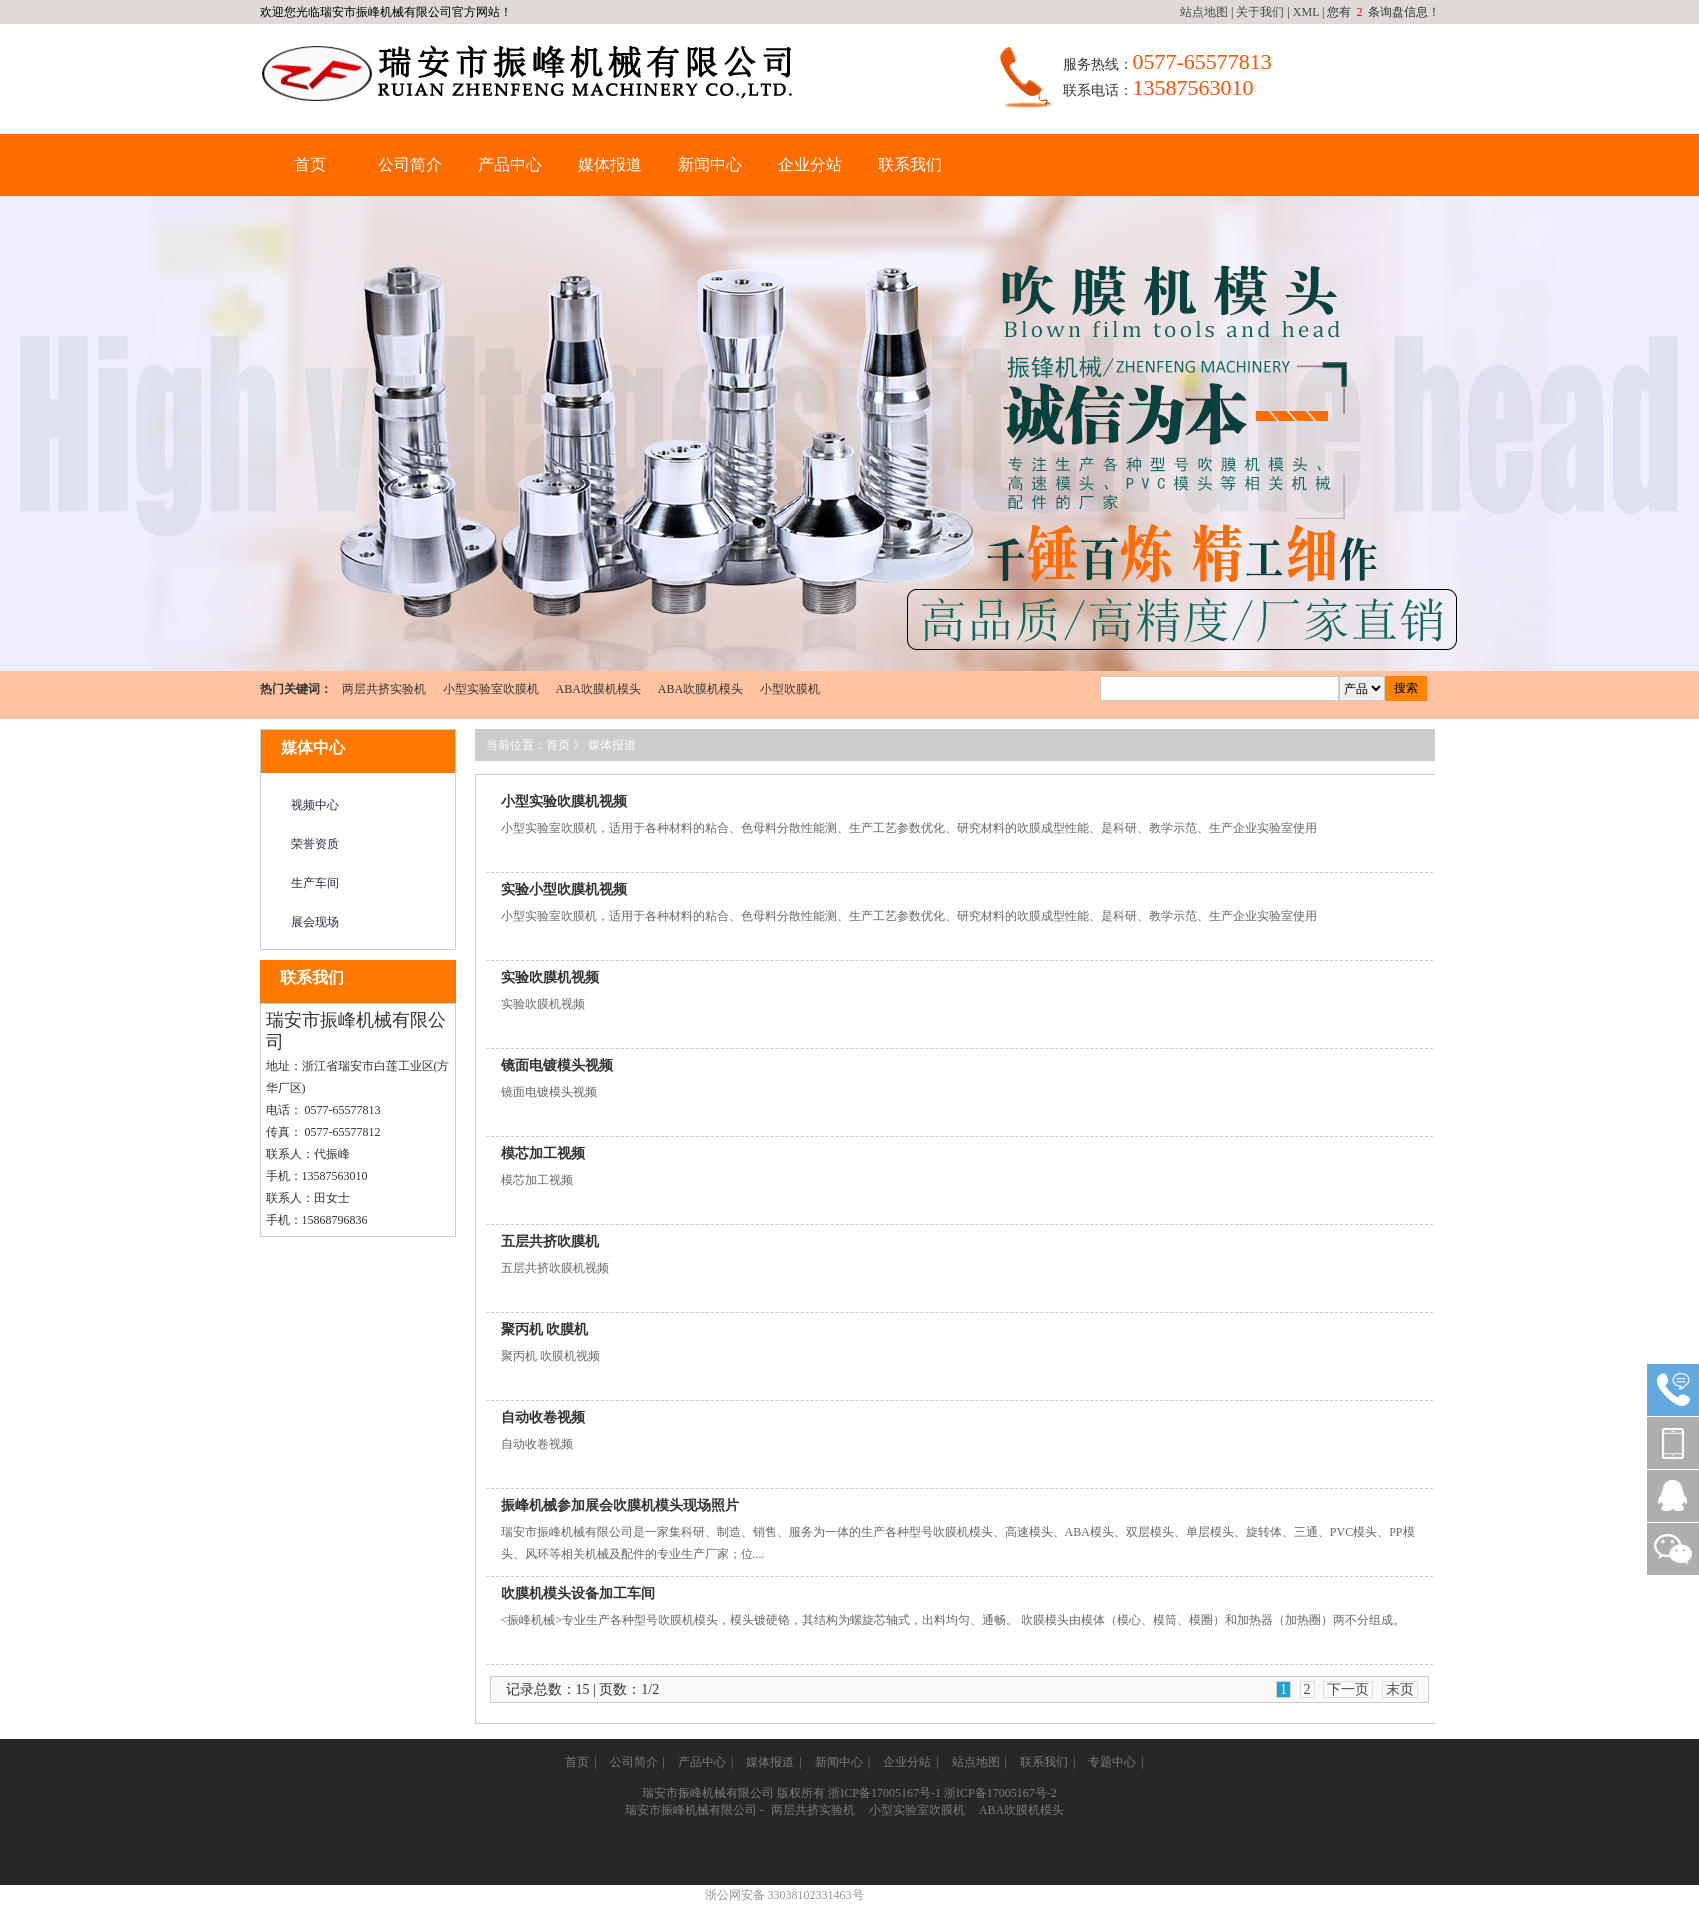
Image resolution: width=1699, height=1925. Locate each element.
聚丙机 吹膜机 (545, 1329)
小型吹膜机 (790, 689)
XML (1306, 12)
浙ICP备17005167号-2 (1000, 1793)
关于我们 (1260, 12)
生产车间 (315, 883)
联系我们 (910, 164)
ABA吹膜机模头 (598, 689)
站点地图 (1204, 12)
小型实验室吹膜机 (491, 689)
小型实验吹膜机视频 (564, 801)
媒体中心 (313, 747)
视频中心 (315, 805)
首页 (310, 164)
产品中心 (510, 164)
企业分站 (810, 164)
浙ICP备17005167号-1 (884, 1793)
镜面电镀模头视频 (557, 1065)
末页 (1400, 1689)
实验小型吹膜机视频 (564, 889)
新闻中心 (710, 164)
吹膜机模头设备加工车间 (578, 1593)
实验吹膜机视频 (550, 977)
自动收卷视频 (543, 1417)
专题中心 (1112, 1762)
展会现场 (315, 922)
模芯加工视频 (543, 1153)
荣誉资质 (315, 844)
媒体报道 (610, 164)
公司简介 (410, 164)
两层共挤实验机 (384, 689)
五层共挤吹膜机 (550, 1241)
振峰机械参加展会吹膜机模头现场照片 (620, 1505)
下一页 (1348, 1689)
